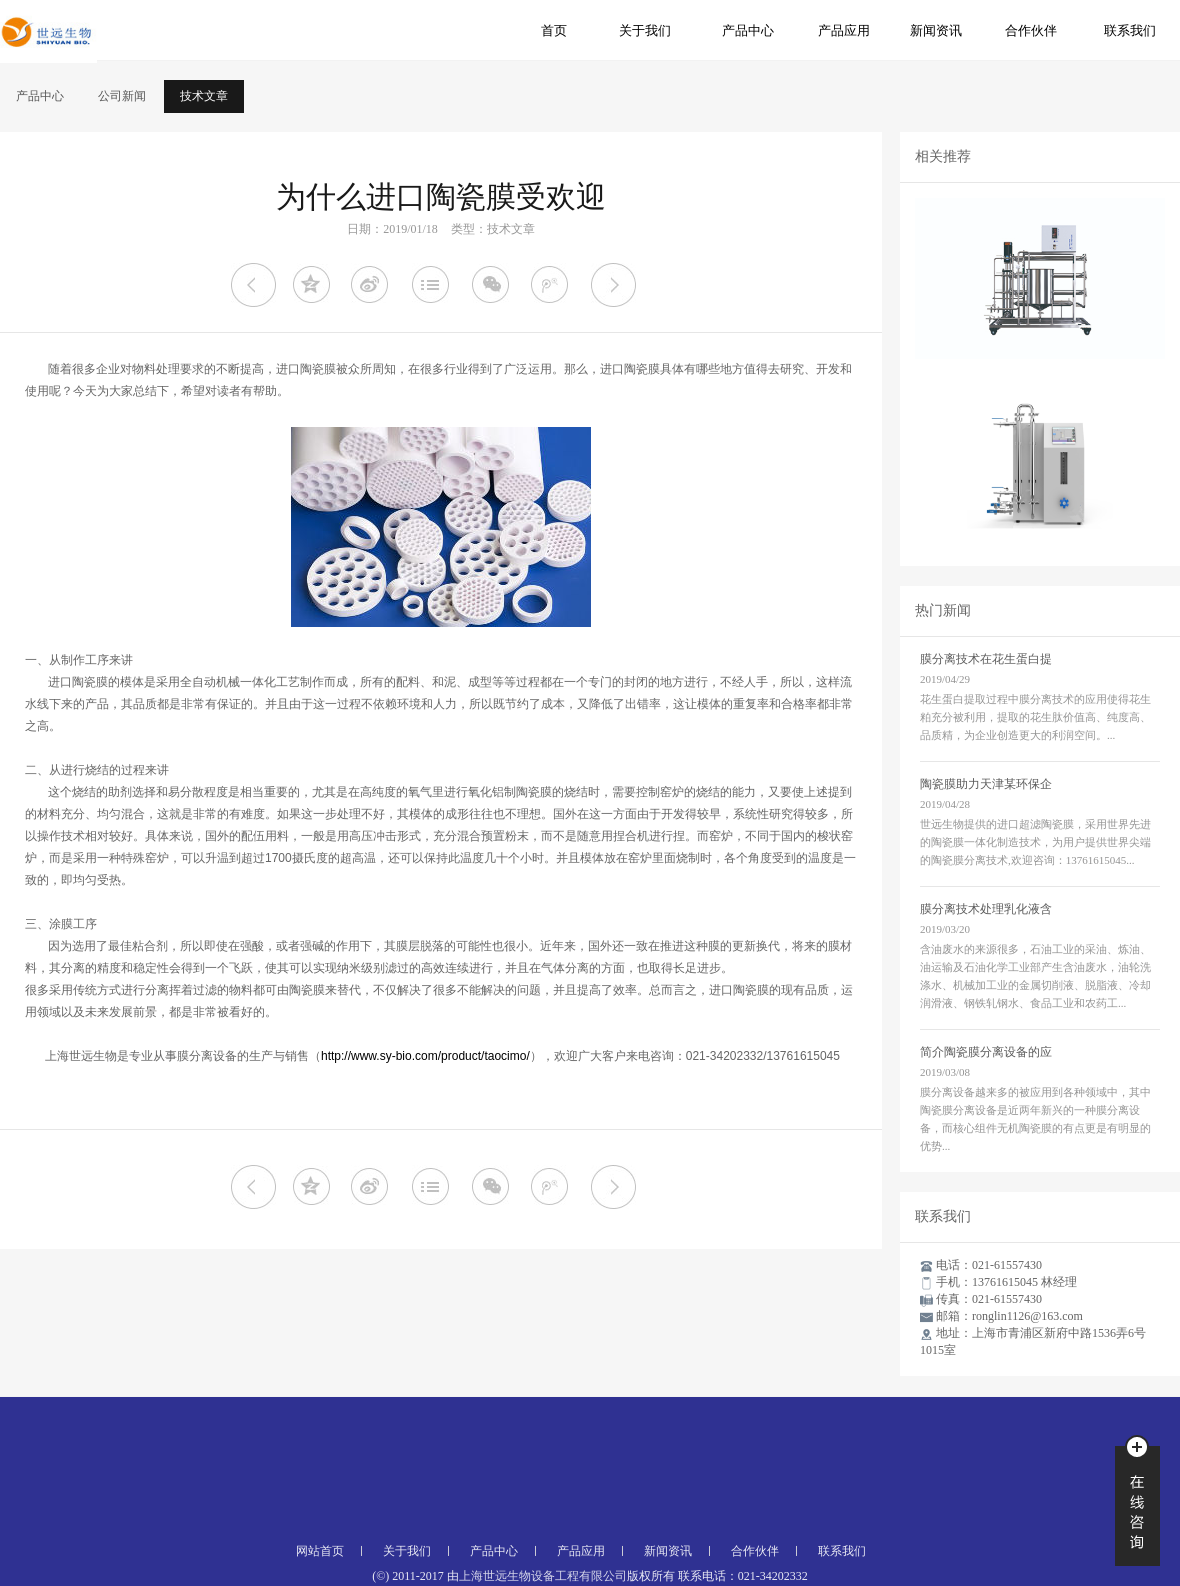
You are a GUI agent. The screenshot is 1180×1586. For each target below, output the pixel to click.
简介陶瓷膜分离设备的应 (986, 1052)
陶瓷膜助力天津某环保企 (986, 784)
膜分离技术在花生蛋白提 (986, 659)
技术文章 (204, 96)
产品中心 (748, 30)
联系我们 (1130, 30)
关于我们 (645, 30)
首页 (554, 30)
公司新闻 (122, 96)
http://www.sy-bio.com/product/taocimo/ (425, 1056)
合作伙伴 (1031, 30)
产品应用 (844, 30)
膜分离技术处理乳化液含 (986, 909)
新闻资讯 (936, 30)
